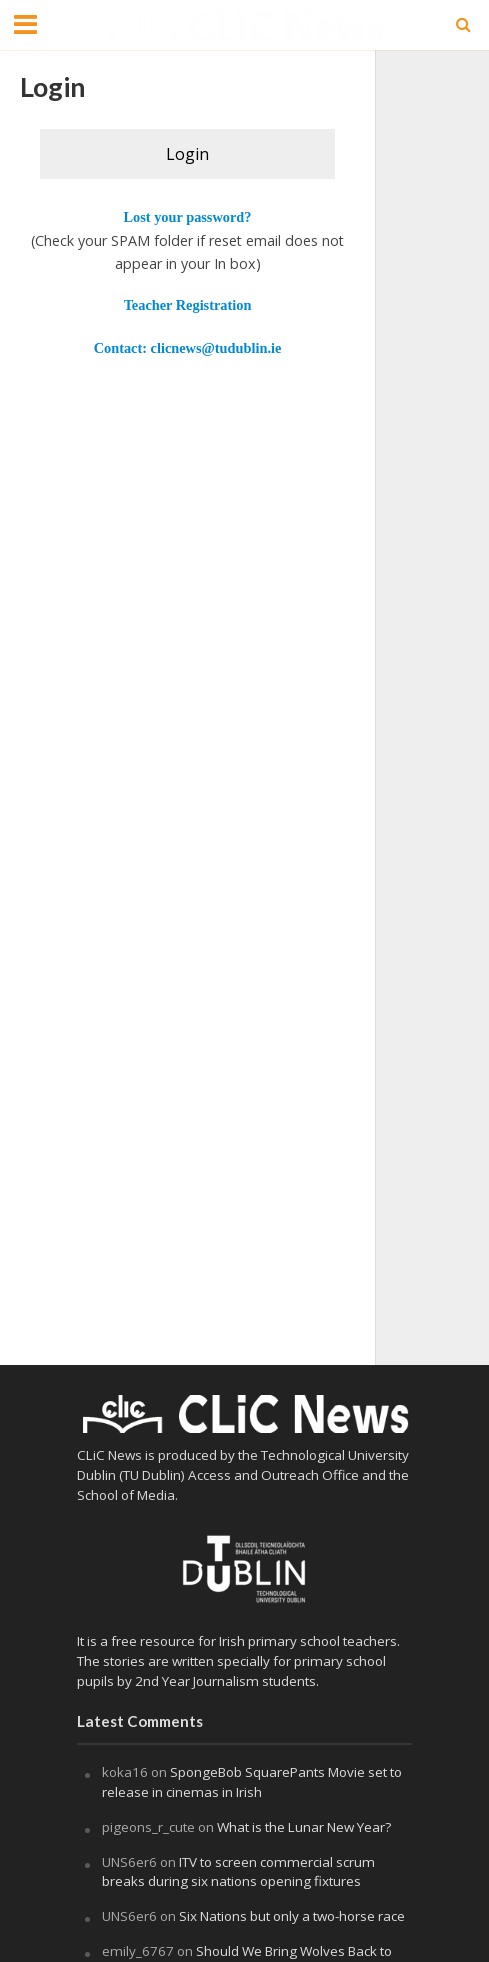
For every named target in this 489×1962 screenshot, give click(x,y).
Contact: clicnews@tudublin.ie (188, 348)
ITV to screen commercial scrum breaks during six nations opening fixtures (238, 1872)
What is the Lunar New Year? (304, 1827)
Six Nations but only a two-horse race (292, 1916)
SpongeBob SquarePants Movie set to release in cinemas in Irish (252, 1782)
